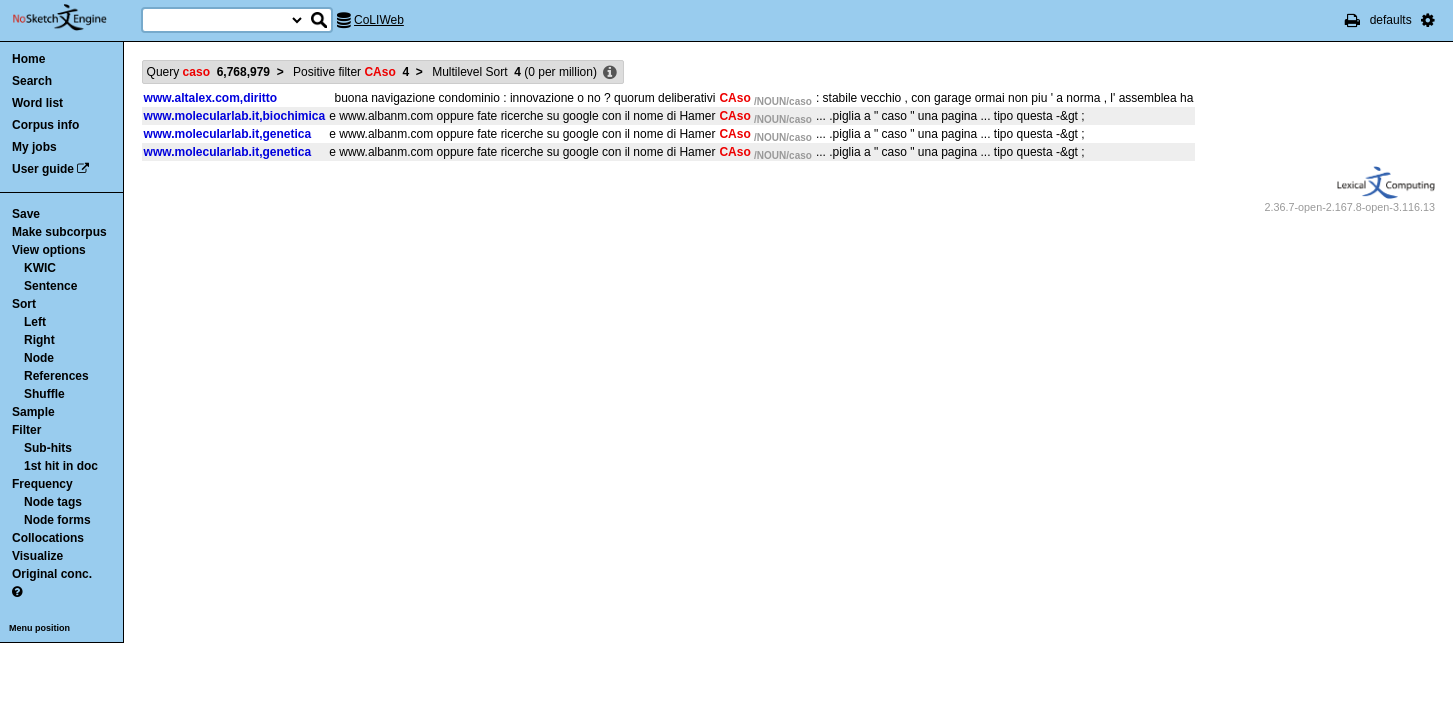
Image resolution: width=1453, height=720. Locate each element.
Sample (33, 412)
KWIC (40, 268)
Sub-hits (48, 448)
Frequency (42, 484)
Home (28, 59)
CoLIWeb (379, 20)
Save (26, 214)
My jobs (34, 147)
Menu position (39, 628)
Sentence (50, 286)
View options (49, 250)
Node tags (53, 502)
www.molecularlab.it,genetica (228, 134)
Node (39, 358)
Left (35, 322)
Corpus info (45, 125)
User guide (43, 169)
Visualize (37, 556)
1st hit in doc (61, 466)
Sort (24, 304)
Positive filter (351, 72)
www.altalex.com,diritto (211, 98)
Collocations (48, 538)
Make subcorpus (59, 232)
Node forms (57, 520)
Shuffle (44, 394)
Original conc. (52, 574)
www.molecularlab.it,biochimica (235, 116)
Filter (26, 430)
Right (39, 340)
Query (208, 72)
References (56, 376)
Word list (37, 103)
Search (32, 81)
